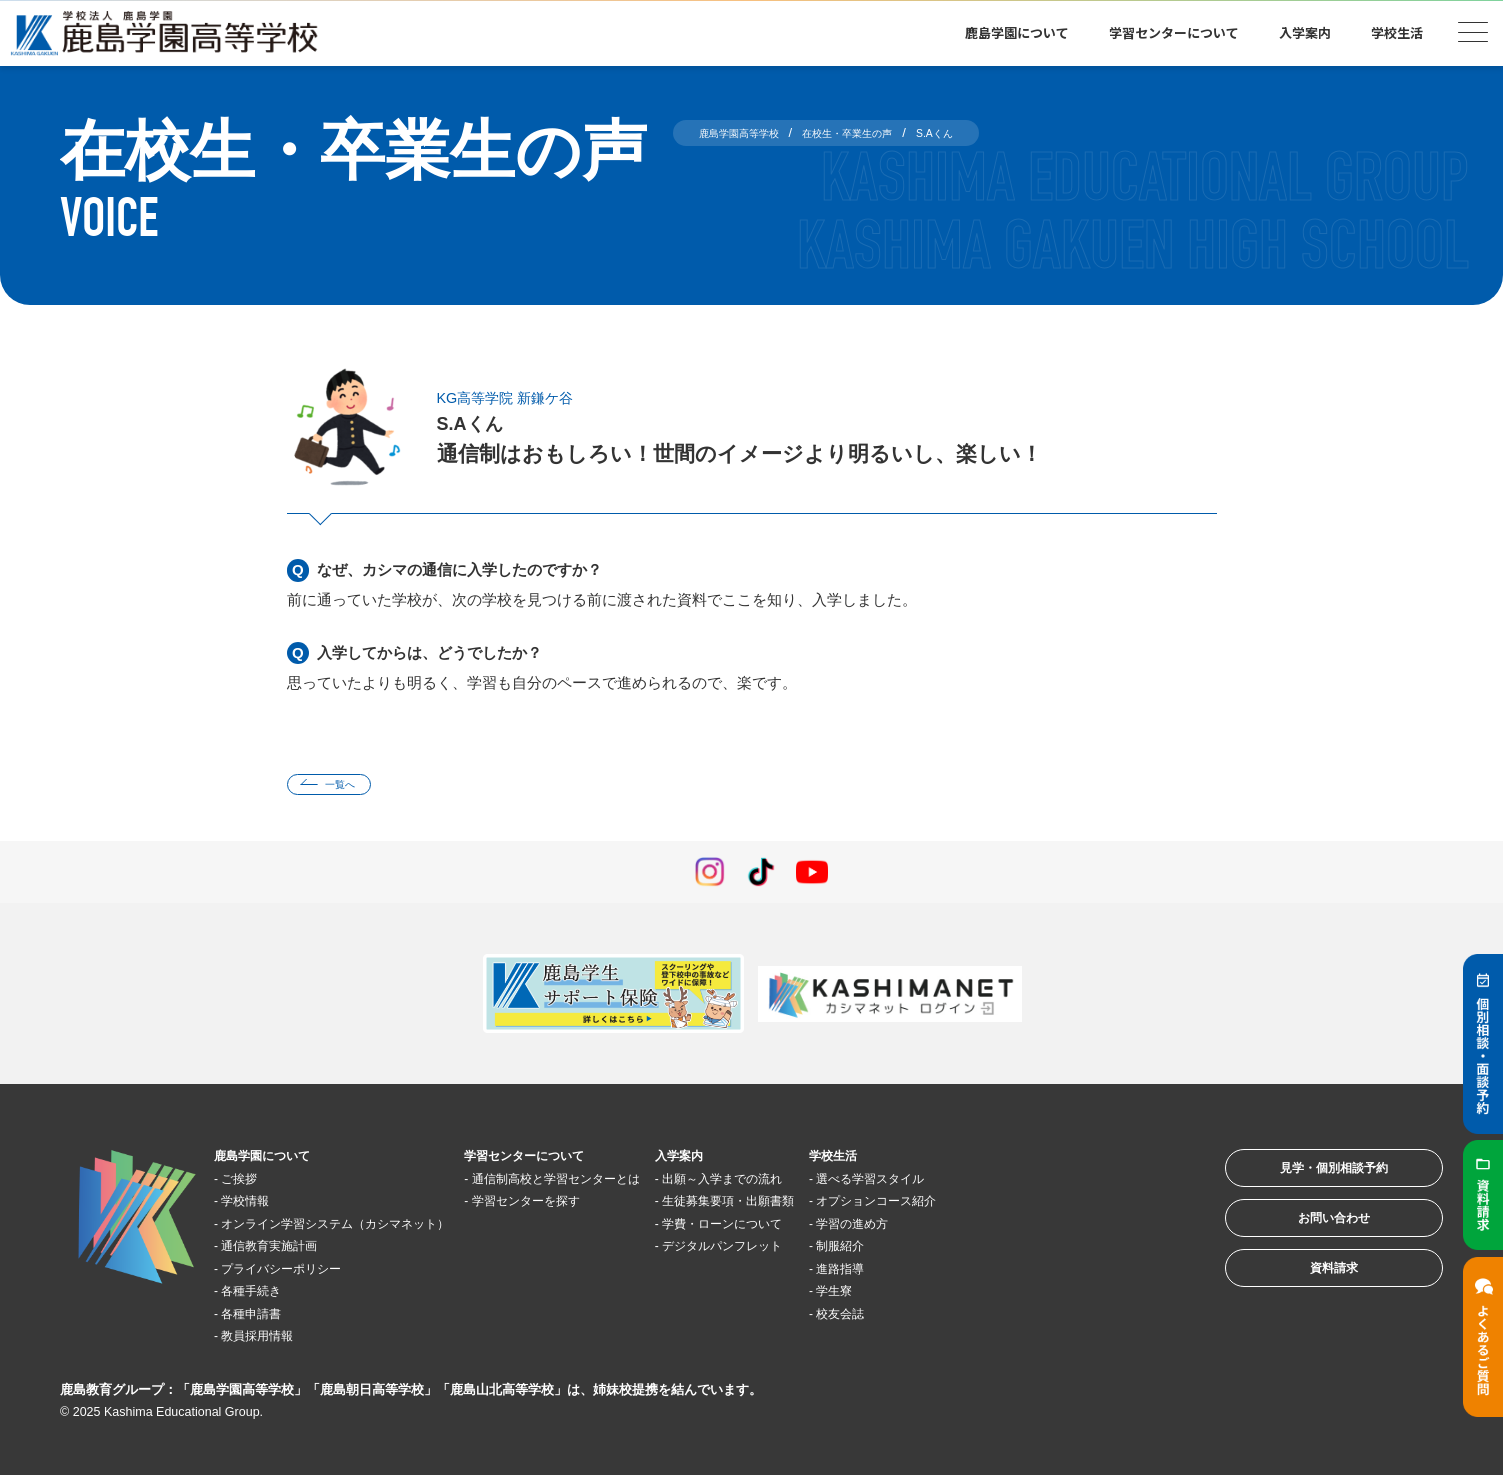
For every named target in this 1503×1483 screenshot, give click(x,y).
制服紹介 (992, 1252)
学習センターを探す (605, 1207)
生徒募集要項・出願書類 (855, 1207)
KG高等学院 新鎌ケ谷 (524, 397)
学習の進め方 (1007, 1230)
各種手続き (266, 1297)
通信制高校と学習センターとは (643, 1185)
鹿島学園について (1017, 32)
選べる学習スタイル (1029, 1185)
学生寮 (984, 1297)
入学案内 (1305, 32)
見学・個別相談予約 (1307, 1183)
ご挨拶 (251, 1185)
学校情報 (259, 1207)
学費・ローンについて (848, 1230)
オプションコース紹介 (1037, 1207)
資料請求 (1307, 1307)
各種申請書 (266, 1320)
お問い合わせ (1307, 1245)
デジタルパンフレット (848, 1252)
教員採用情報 (274, 1342)
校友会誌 (992, 1320)
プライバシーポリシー (304, 1275)
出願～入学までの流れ (848, 1185)
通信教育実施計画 (289, 1252)
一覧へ (353, 787)
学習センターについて (1174, 32)
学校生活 (1397, 32)
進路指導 (992, 1275)
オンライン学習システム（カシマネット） (371, 1230)
